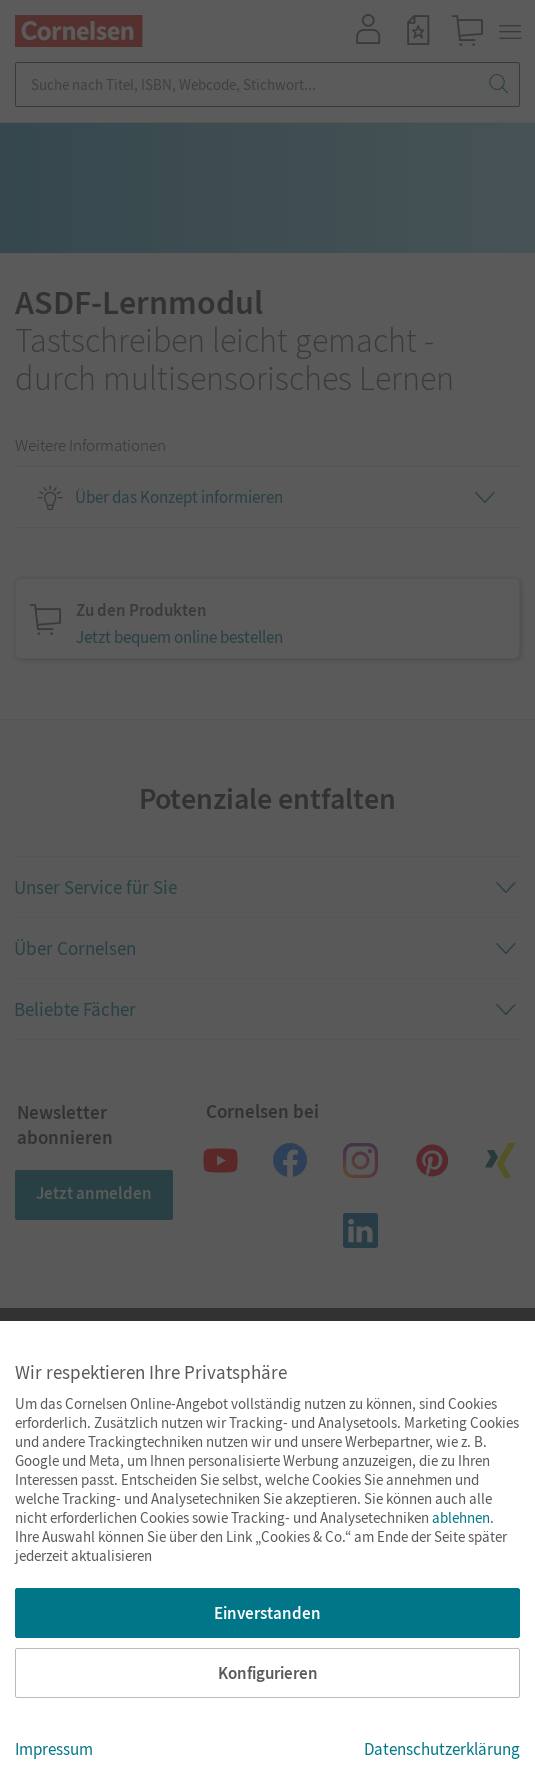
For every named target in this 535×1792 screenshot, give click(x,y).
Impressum (54, 1749)
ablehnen (461, 1517)
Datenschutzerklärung (442, 1749)
